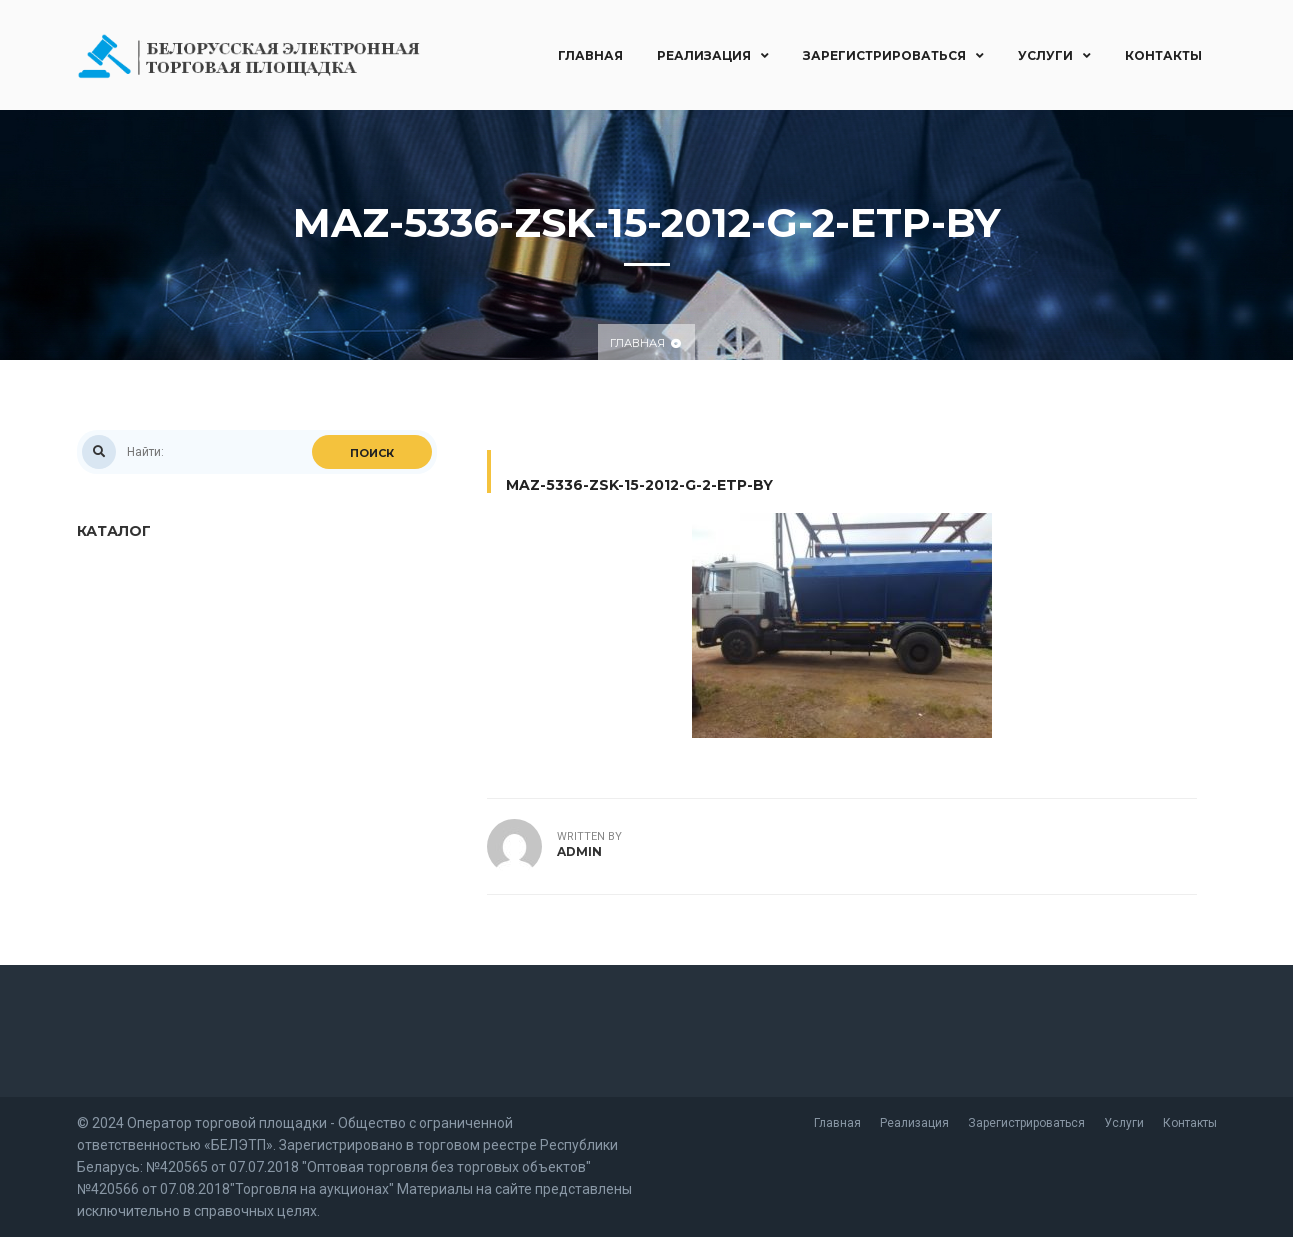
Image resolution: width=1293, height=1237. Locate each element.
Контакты (1163, 55)
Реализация (713, 55)
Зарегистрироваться (893, 55)
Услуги (1054, 55)
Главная (590, 55)
